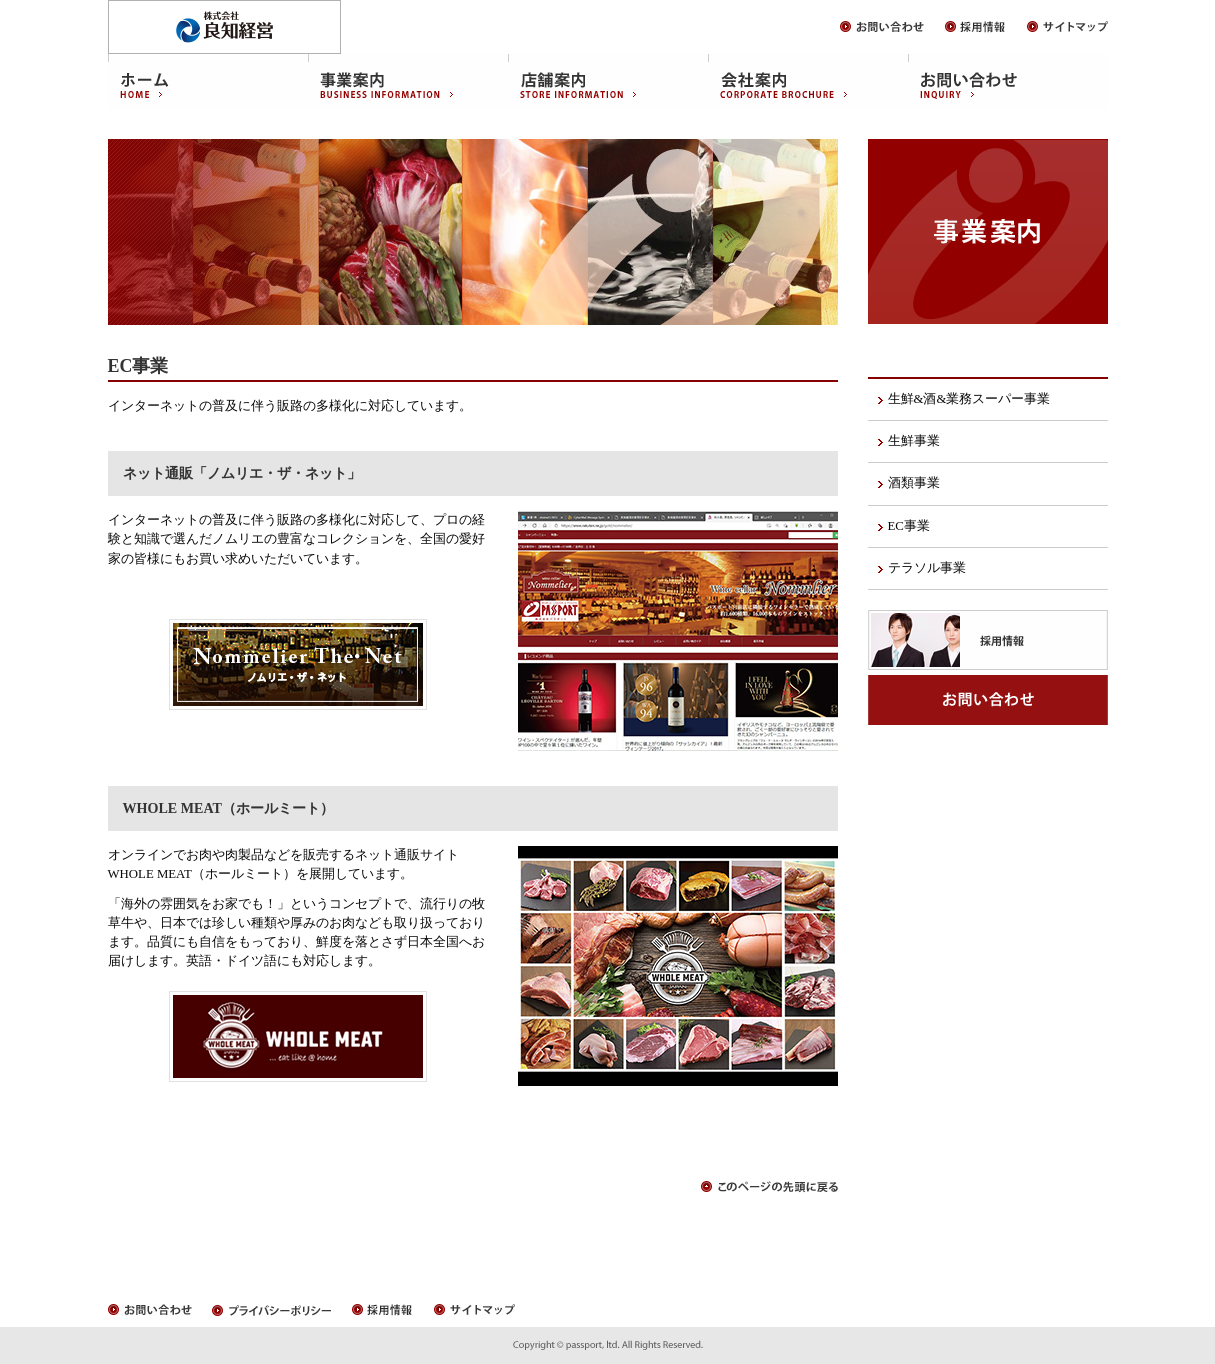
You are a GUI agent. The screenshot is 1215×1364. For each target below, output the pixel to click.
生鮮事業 (914, 441)
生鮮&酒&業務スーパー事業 (969, 399)
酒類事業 (914, 483)
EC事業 (909, 526)
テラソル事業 (927, 568)
